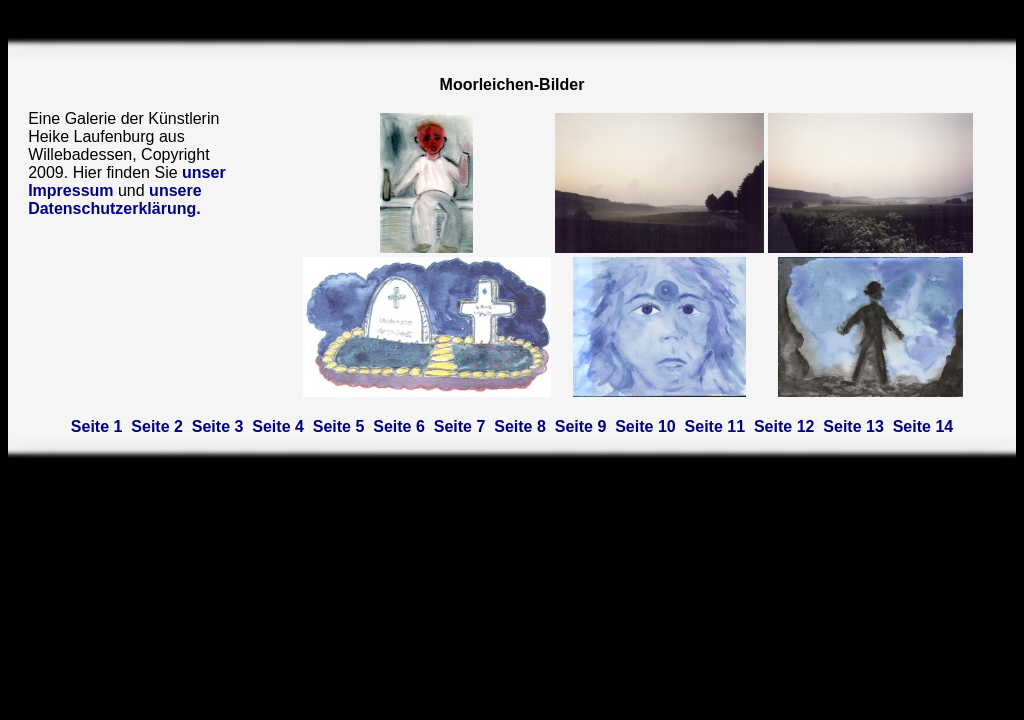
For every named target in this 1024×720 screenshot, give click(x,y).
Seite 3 (218, 426)
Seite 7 (460, 426)
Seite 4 (278, 426)
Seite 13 (853, 426)
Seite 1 (97, 426)
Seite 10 (645, 426)
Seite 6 (399, 426)
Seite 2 (157, 426)
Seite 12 (784, 426)
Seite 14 (923, 426)
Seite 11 (715, 426)
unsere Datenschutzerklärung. (114, 199)
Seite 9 (581, 426)
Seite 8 (520, 426)
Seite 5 (339, 426)
